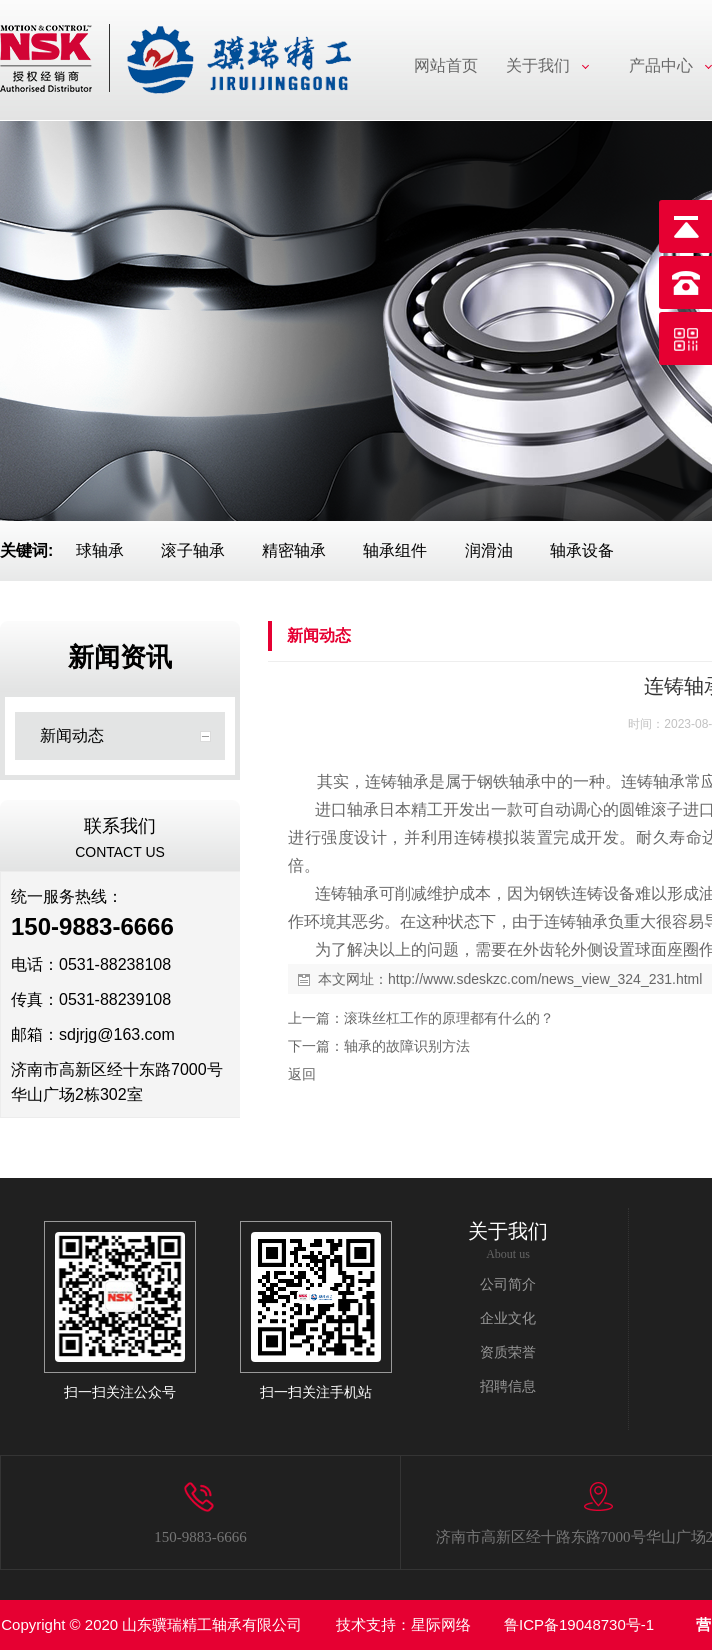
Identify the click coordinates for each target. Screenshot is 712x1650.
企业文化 (508, 1318)
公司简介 (508, 1284)
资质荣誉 (508, 1352)
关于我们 (538, 65)
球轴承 (100, 550)
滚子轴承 (193, 550)
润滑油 (489, 550)
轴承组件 (395, 550)
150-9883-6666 (200, 1537)
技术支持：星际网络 (403, 1624)
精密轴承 (294, 550)
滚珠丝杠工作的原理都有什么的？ (449, 1018)
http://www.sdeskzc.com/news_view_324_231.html (545, 979)
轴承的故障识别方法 (407, 1046)
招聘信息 (508, 1386)
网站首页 (446, 65)
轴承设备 (582, 550)
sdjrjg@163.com (117, 1034)
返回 (302, 1074)
